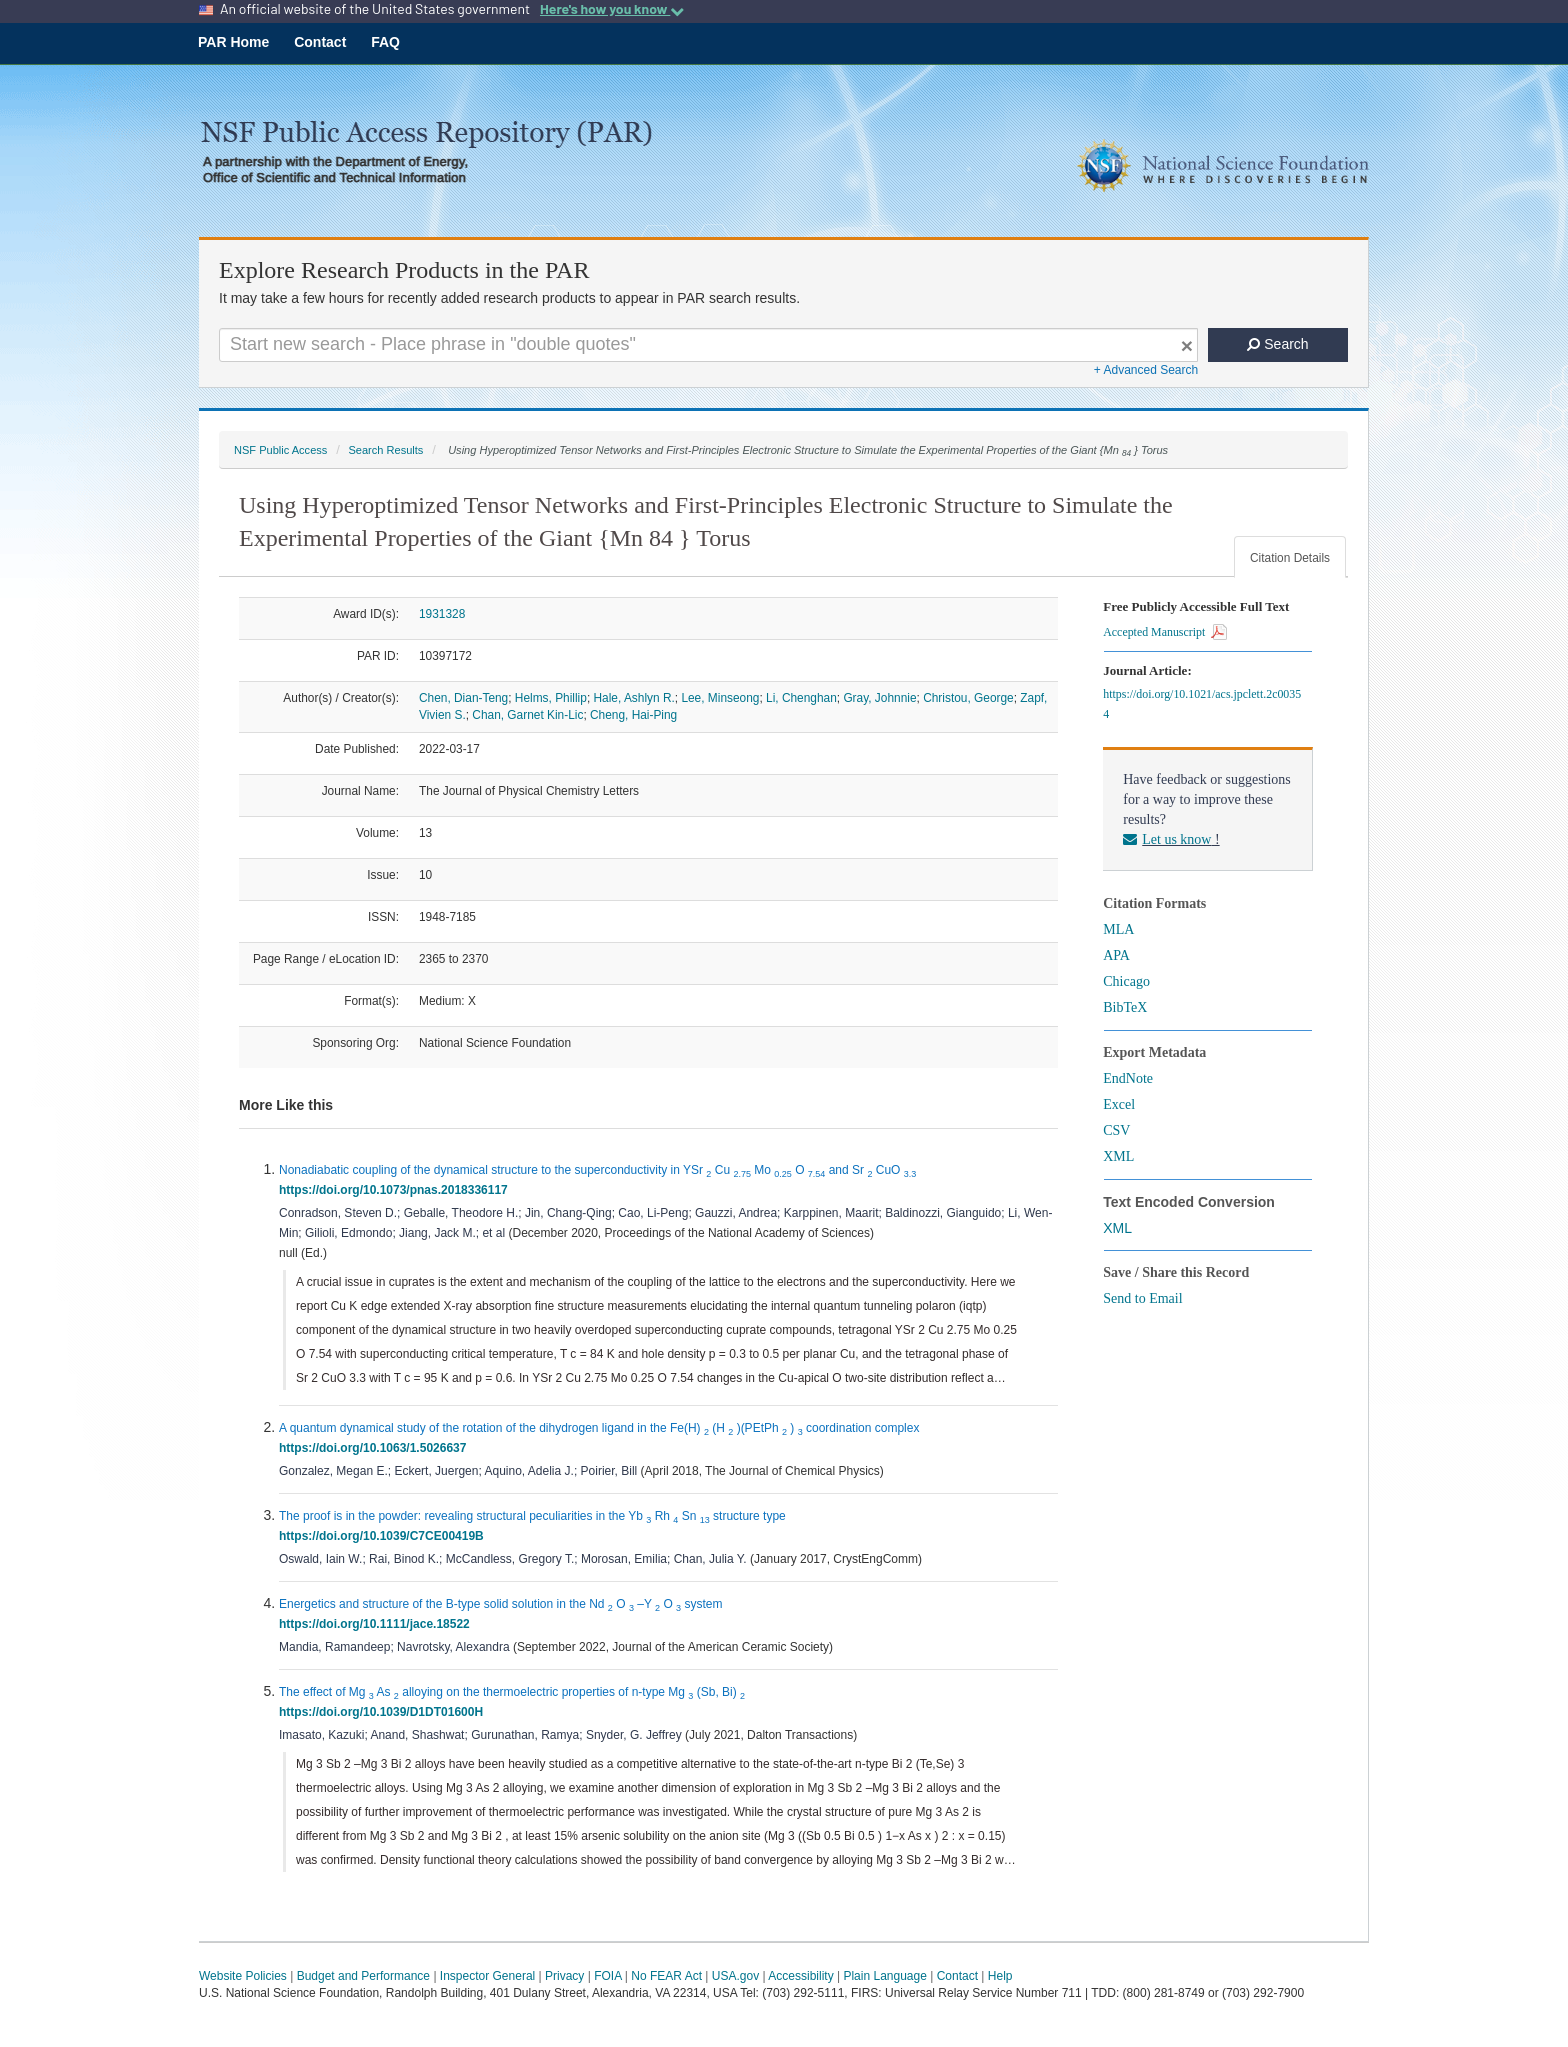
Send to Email (1142, 1298)
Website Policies (243, 1976)
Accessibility (800, 1976)
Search (1277, 344)
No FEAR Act (666, 1976)
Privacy (564, 1976)
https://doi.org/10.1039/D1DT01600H (384, 1712)
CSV (1116, 1130)
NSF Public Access (280, 450)
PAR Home (233, 42)
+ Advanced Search (1146, 370)
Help (1000, 1976)
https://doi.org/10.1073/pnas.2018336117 (396, 1190)
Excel (1119, 1104)
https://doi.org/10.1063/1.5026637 (376, 1448)
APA (1116, 955)
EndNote (1128, 1078)
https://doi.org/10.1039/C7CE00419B (384, 1536)
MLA (1118, 929)
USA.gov (735, 1976)
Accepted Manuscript (1165, 632)
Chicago (1126, 981)
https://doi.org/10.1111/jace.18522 (377, 1624)
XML (1118, 1156)
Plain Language (884, 1976)
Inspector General (487, 1976)
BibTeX (1125, 1007)
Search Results (385, 450)
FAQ (385, 42)
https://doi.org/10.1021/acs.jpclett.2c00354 (1202, 704)
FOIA (607, 1976)
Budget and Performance (363, 1976)
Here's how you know (612, 9)
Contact (320, 42)
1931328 (442, 614)
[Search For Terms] (708, 345)
